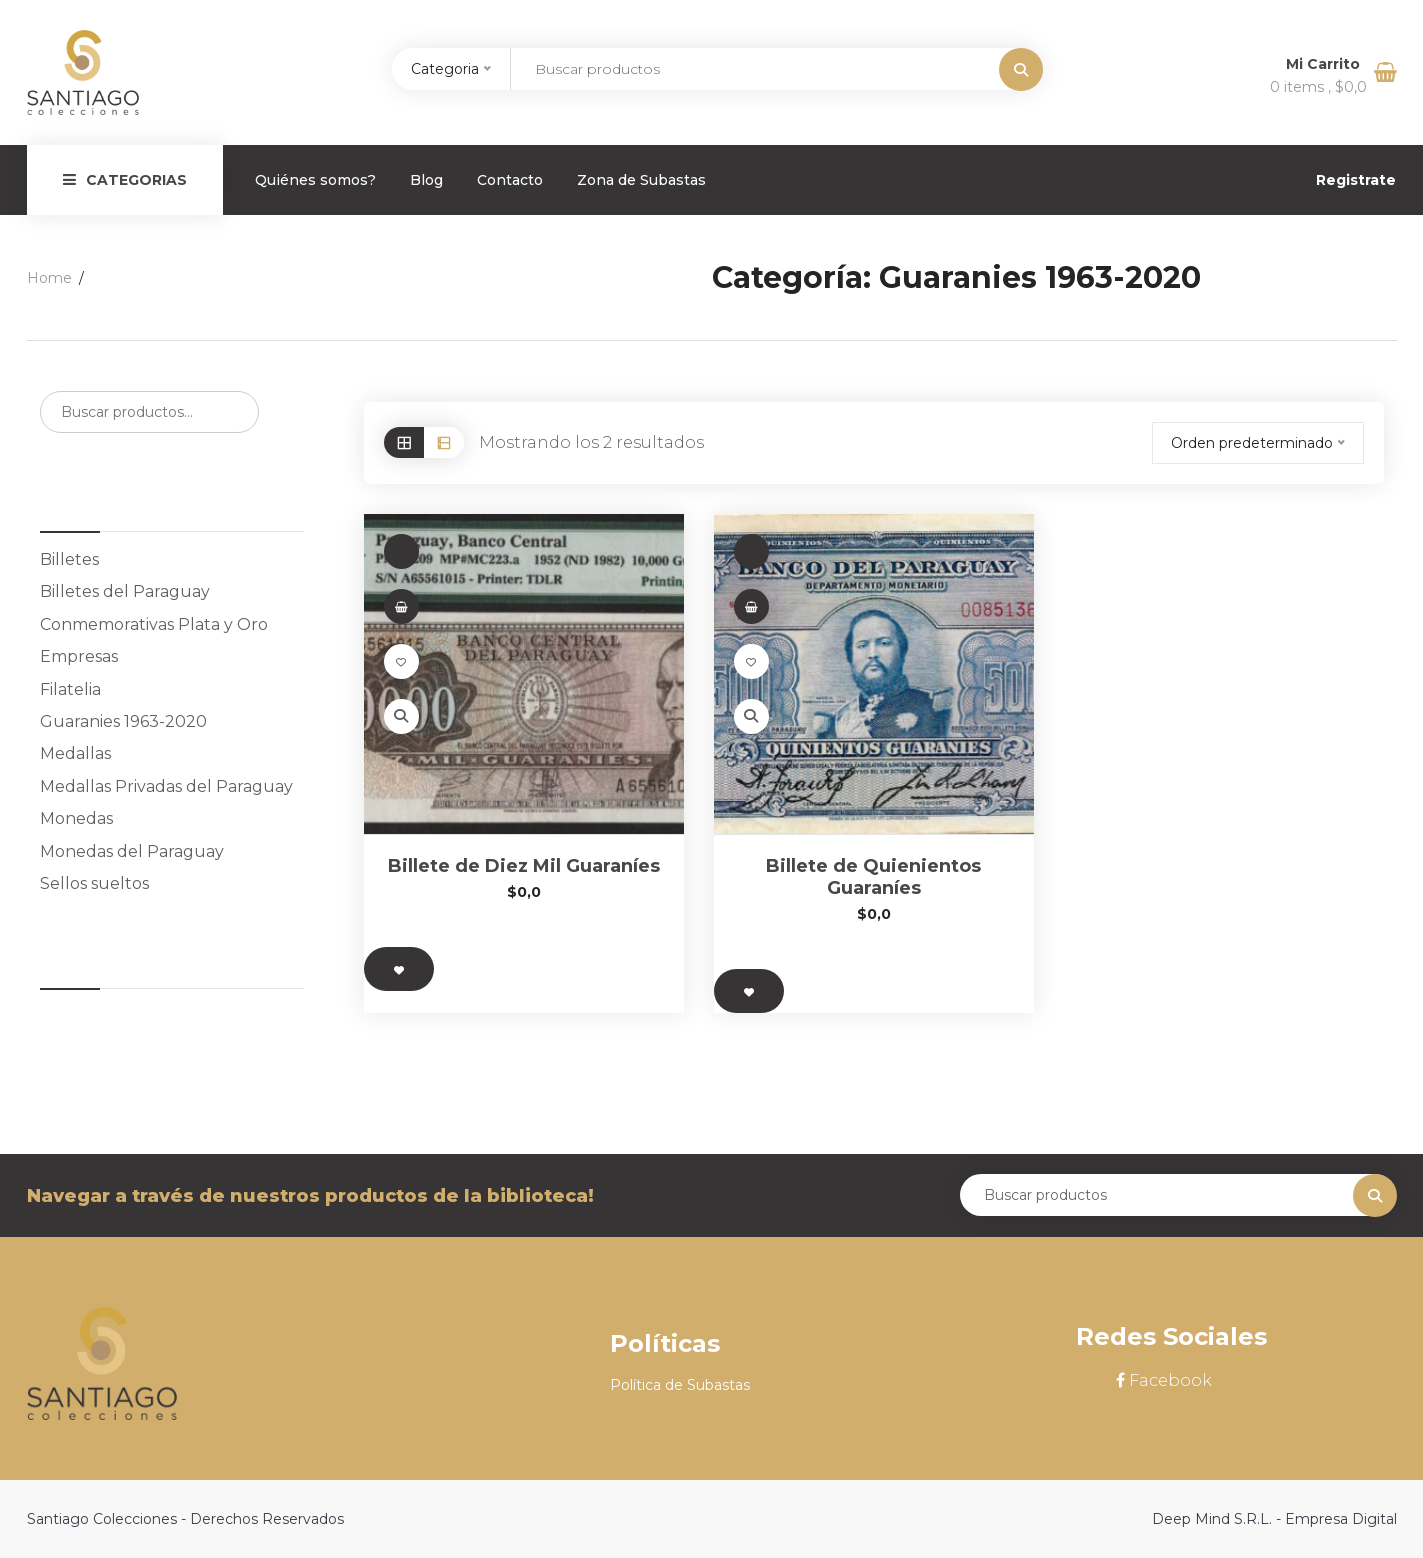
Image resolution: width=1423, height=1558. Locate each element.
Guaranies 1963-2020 (123, 721)
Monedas (76, 818)
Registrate (1356, 180)
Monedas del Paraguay (132, 851)
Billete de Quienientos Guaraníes (873, 877)
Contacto (510, 180)
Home (49, 278)
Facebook (1164, 1380)
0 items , (1318, 87)
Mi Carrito (1325, 64)
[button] (401, 606)
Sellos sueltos (94, 883)
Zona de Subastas (641, 180)
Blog (426, 180)
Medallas (75, 753)
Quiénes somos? (315, 180)
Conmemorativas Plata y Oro (154, 624)
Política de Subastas (680, 1385)
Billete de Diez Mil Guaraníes (524, 866)
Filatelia (70, 689)
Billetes (69, 559)
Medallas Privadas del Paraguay (166, 786)
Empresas (79, 656)
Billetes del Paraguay (125, 591)
